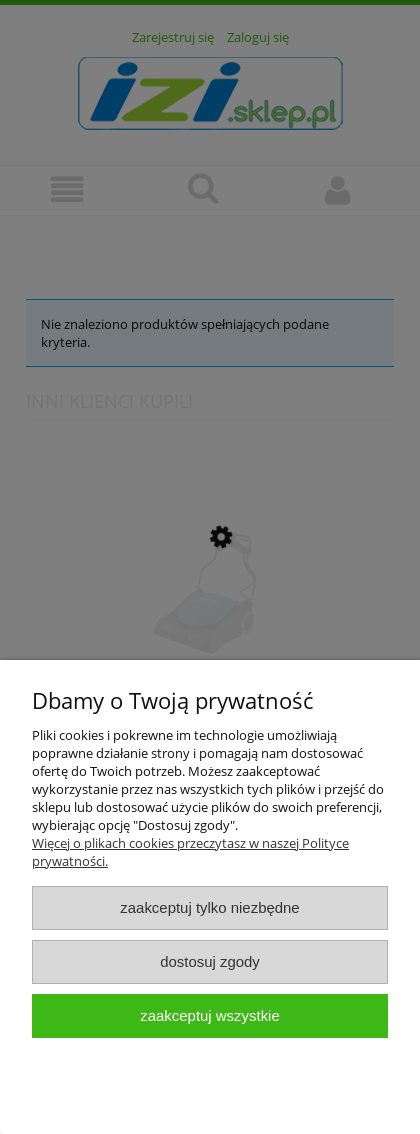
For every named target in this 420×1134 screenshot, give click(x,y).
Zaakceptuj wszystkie (209, 1015)
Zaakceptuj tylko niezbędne (209, 907)
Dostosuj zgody (210, 961)
